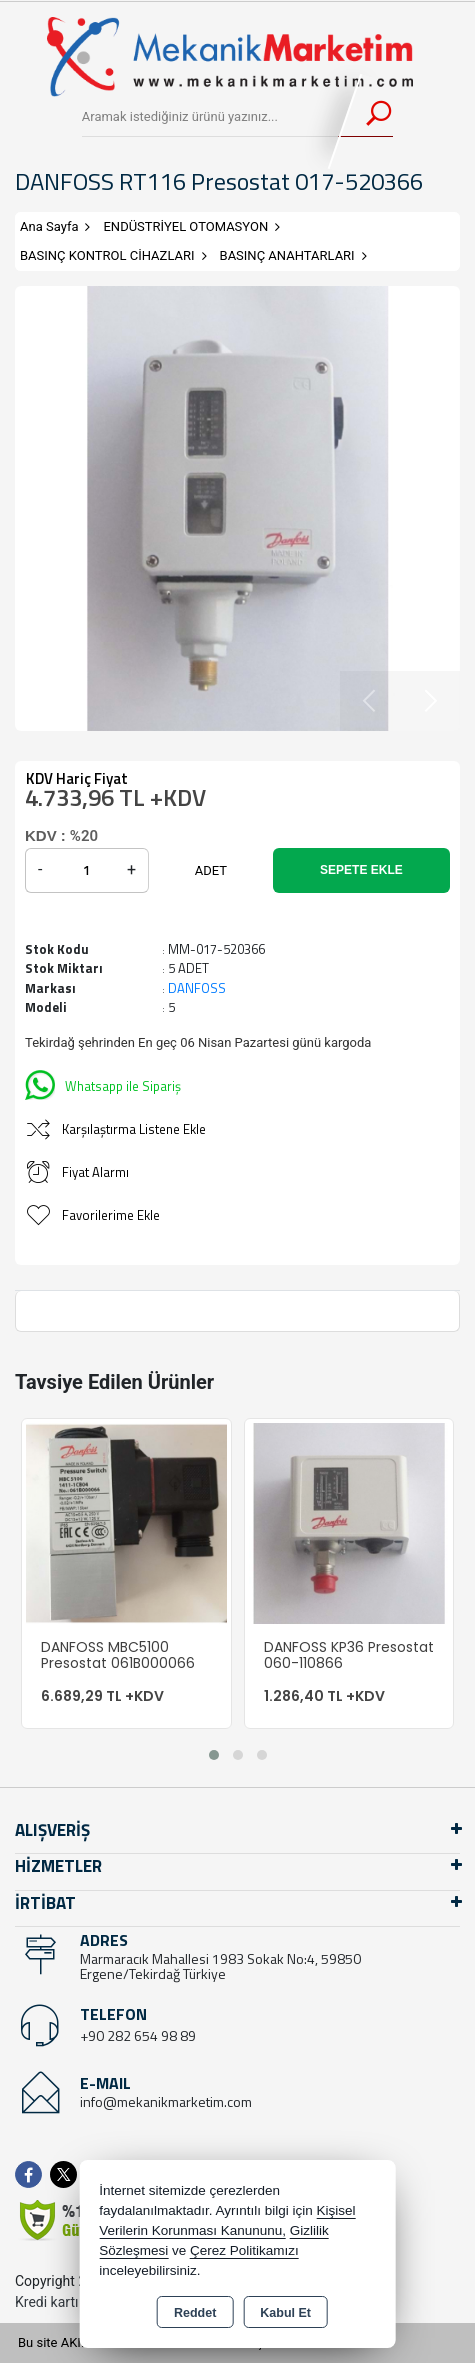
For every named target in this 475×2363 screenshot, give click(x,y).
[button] (214, 1755)
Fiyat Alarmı (77, 1172)
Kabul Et (285, 2313)
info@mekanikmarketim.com (166, 2101)
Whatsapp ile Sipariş (103, 1083)
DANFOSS (197, 988)
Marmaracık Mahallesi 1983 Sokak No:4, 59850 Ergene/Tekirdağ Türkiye (220, 1966)
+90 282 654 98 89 (138, 2035)
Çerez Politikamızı (244, 2250)
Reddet (195, 2313)
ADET (211, 870)
